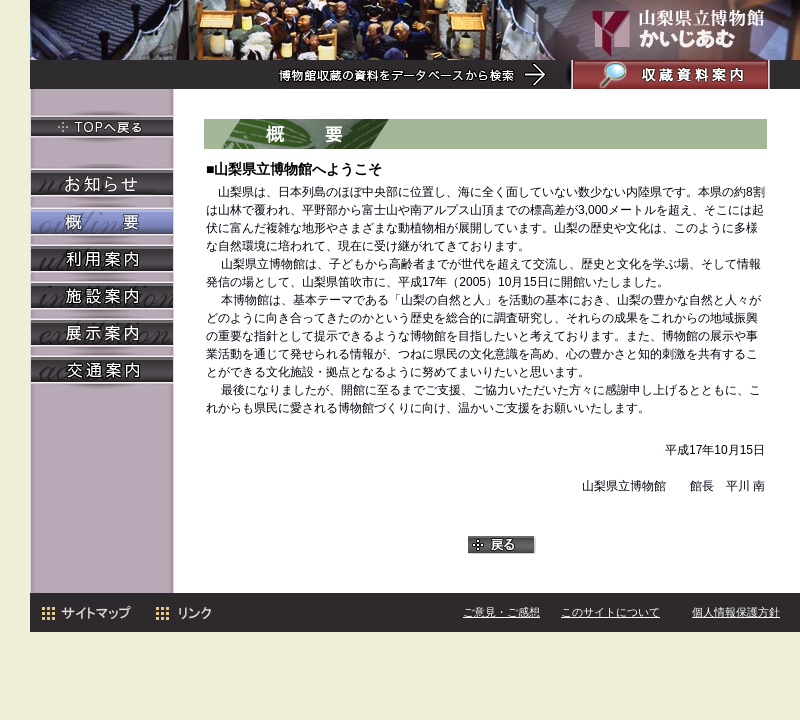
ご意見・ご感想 (501, 612)
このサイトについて (610, 612)
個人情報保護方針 (736, 612)
